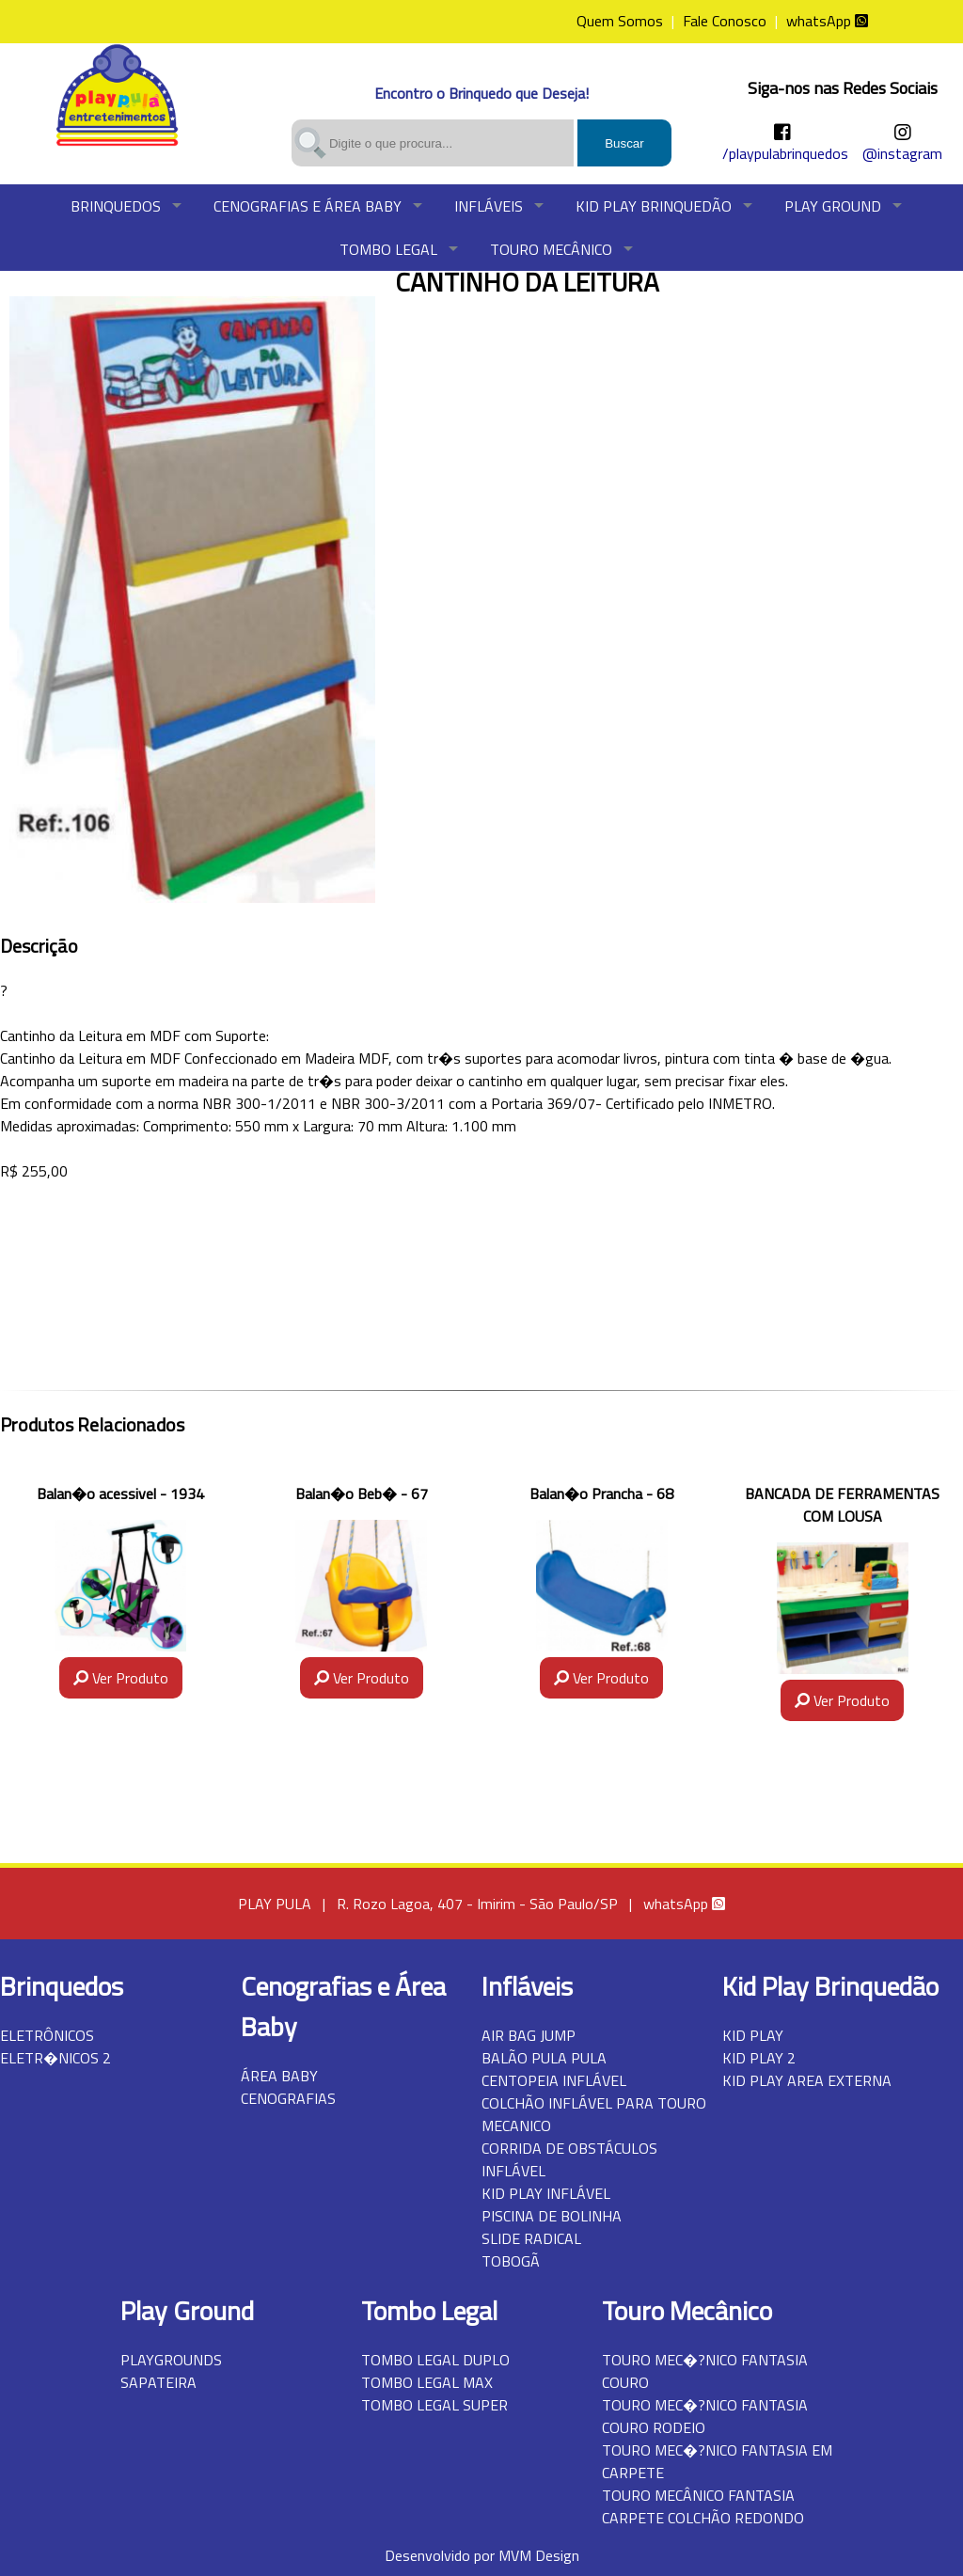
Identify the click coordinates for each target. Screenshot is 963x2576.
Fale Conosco (724, 20)
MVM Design (538, 2555)
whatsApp (827, 20)
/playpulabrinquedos (785, 153)
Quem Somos (619, 20)
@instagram (902, 153)
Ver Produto (120, 1678)
